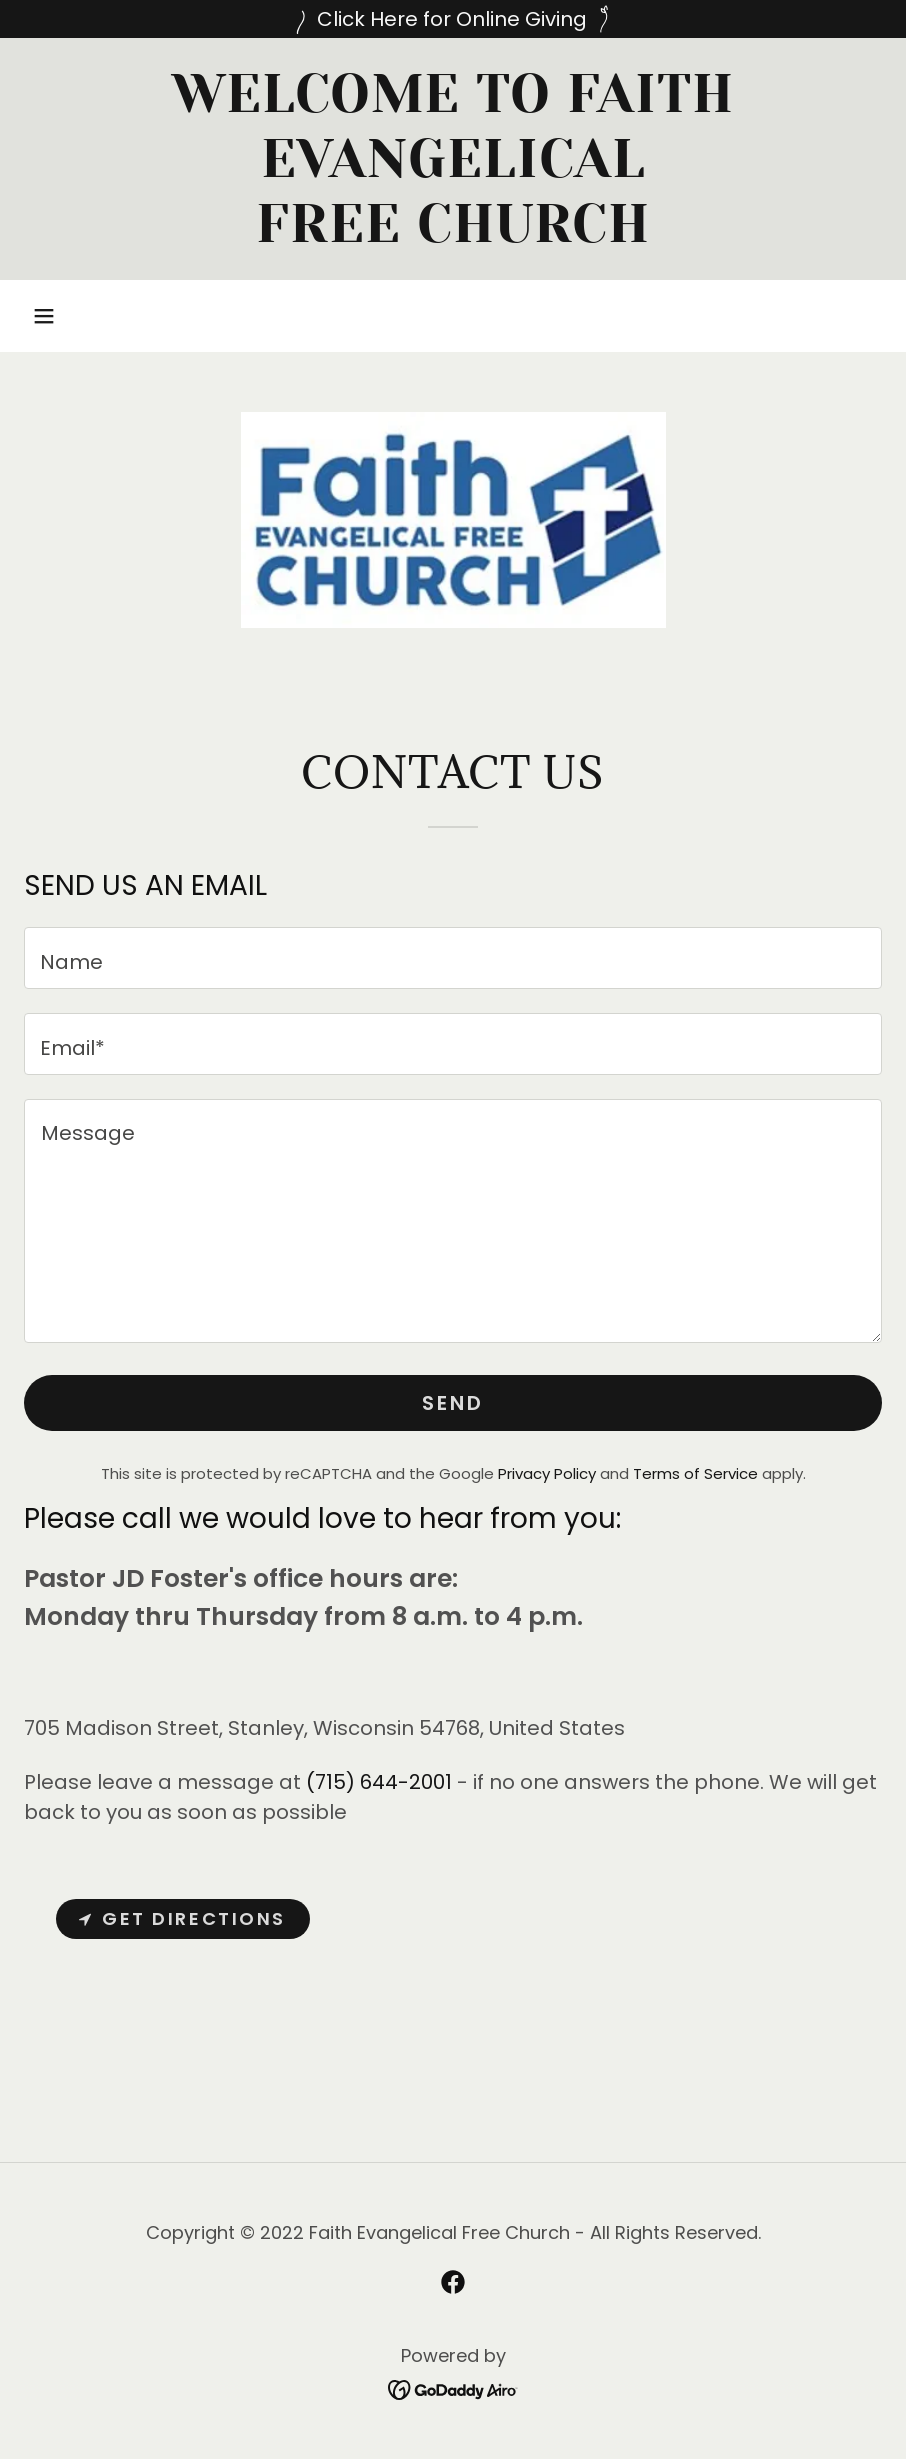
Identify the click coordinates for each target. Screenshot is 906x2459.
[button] (44, 316)
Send (452, 1403)
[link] (453, 235)
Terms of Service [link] (695, 1473)
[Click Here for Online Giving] (453, 19)
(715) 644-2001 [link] (379, 1782)
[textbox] (453, 958)
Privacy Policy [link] (547, 1473)
